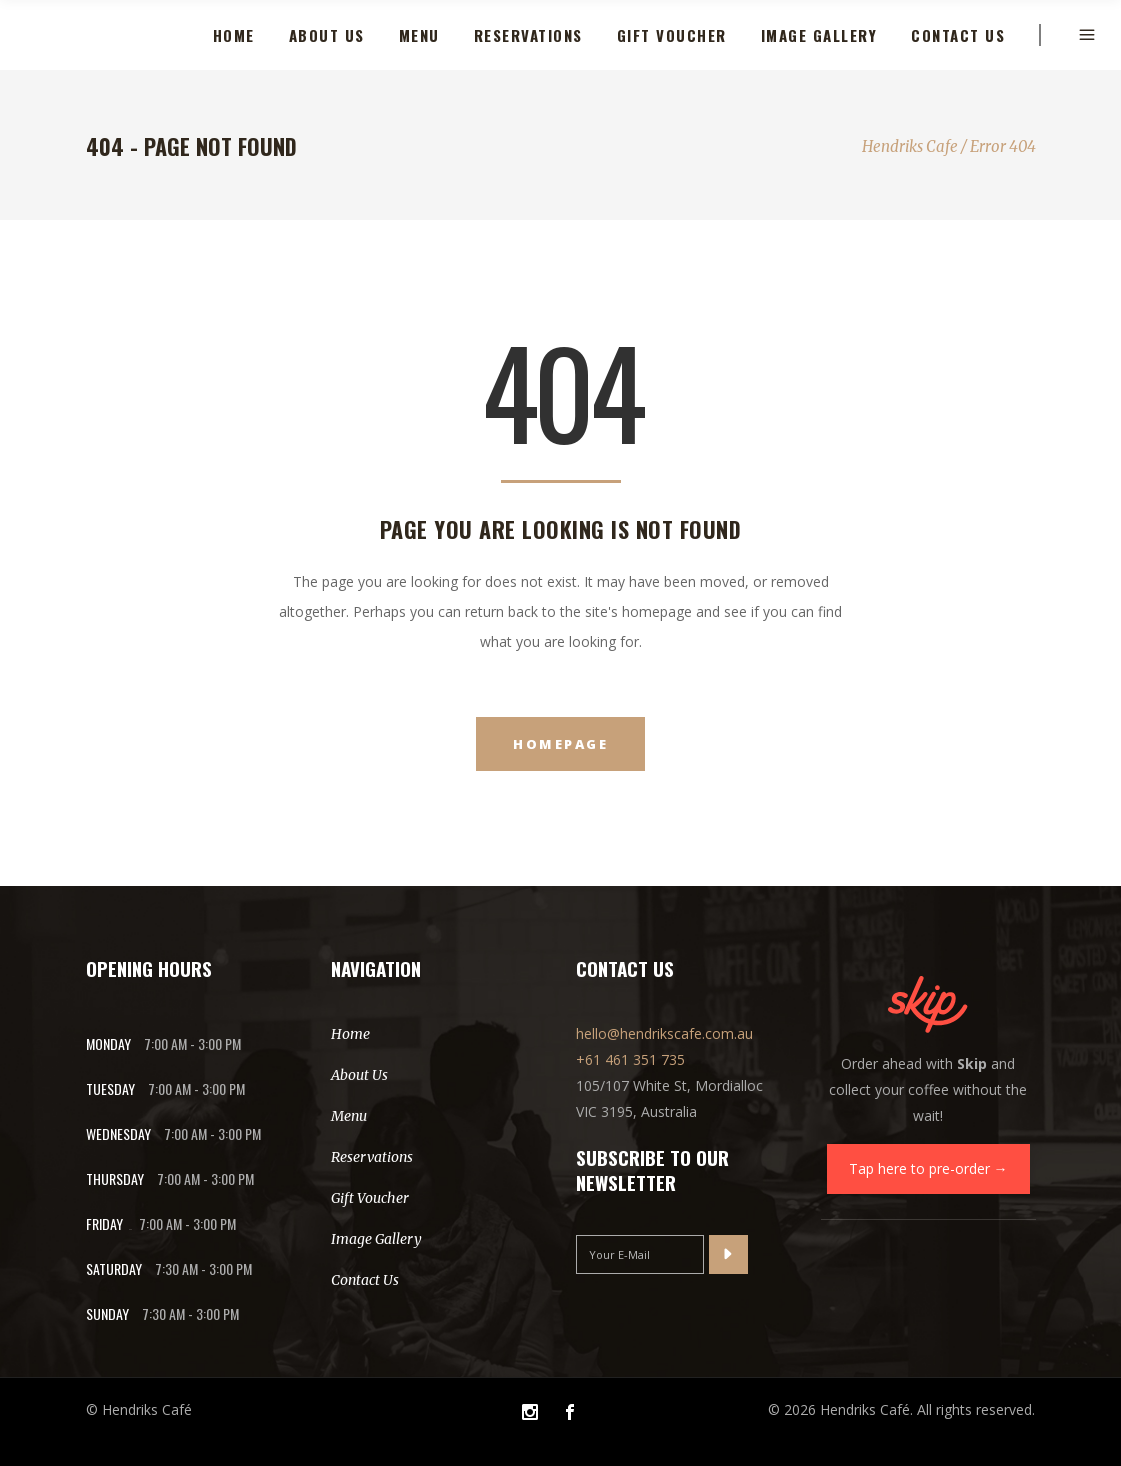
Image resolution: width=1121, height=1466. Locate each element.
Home (350, 1034)
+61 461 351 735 (630, 1059)
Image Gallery (376, 1239)
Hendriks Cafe (910, 146)
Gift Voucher (370, 1198)
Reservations (372, 1157)
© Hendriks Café (139, 1409)
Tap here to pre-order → (928, 1168)
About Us (359, 1075)
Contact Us (365, 1280)
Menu (349, 1116)
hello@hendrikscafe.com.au (664, 1033)
